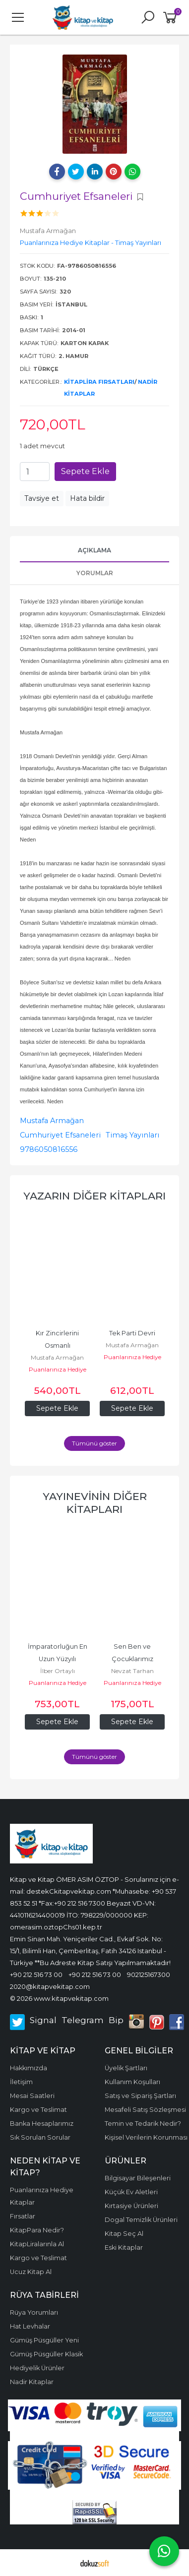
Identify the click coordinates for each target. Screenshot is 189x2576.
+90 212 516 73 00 (36, 1974)
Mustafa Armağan (52, 1120)
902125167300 (148, 1974)
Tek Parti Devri (132, 1333)
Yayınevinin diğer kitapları (95, 1502)
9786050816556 (48, 1149)
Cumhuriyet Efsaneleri (60, 1135)
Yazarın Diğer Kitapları (94, 1196)
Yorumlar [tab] (94, 573)
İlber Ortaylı (57, 1671)
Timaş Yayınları (132, 1135)
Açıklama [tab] (94, 550)
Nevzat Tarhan (132, 1671)
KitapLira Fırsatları (99, 381)
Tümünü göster (94, 1443)
